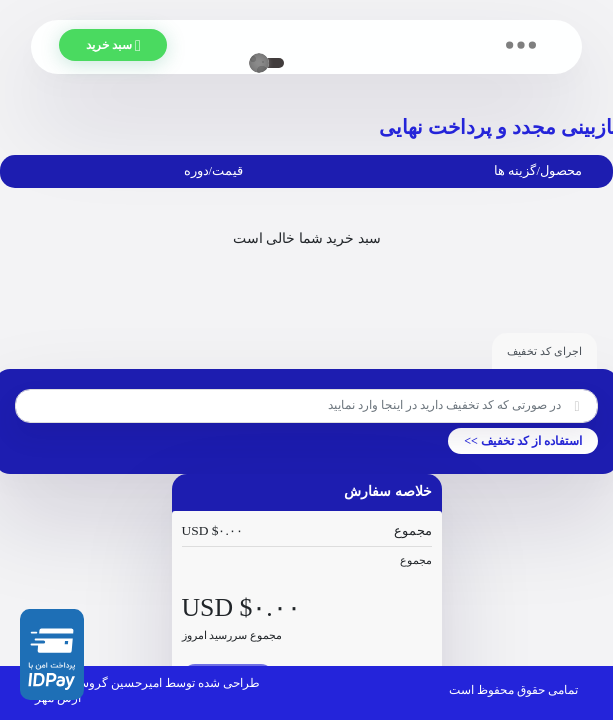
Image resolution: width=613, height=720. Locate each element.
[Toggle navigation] (520, 44)
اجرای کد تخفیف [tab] (544, 351)
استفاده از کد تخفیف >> (523, 441)
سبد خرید (125, 46)
